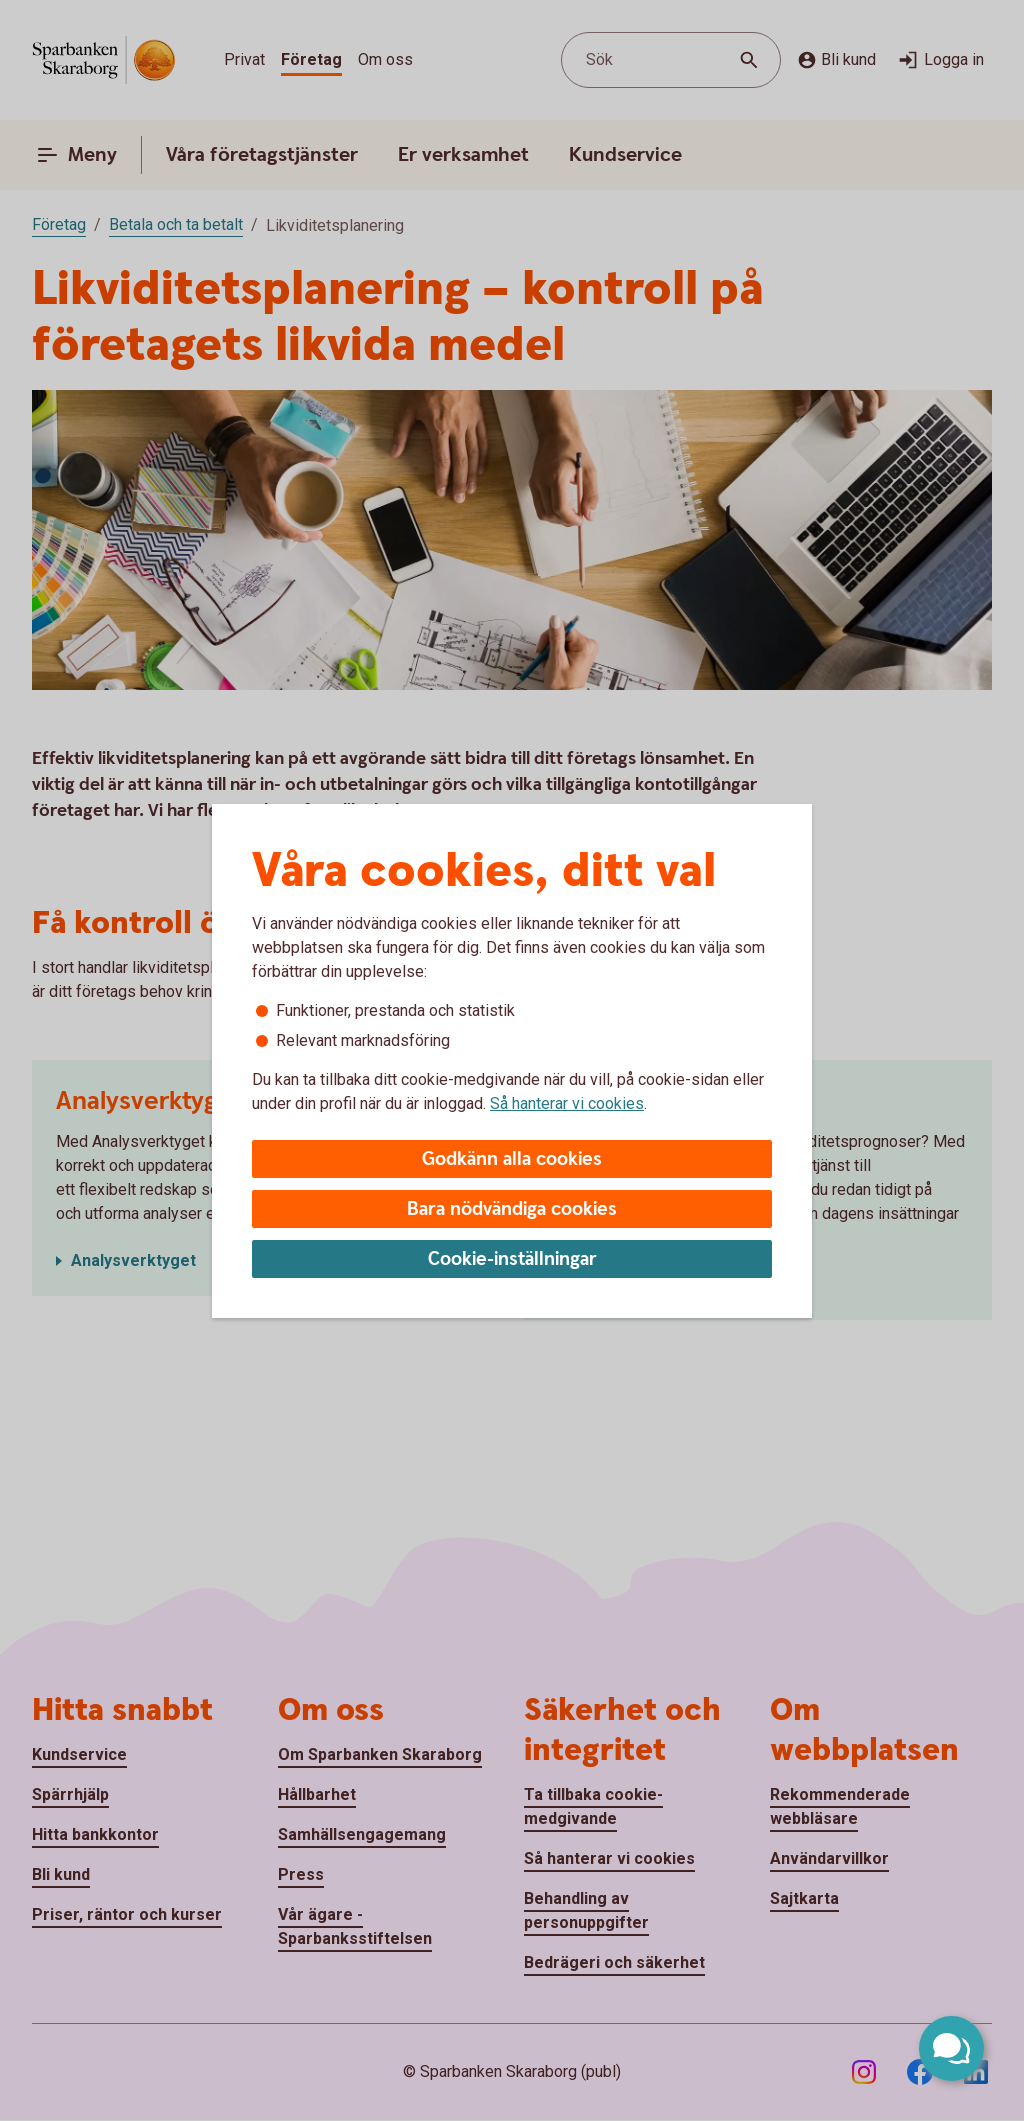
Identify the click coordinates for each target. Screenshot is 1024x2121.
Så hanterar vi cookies (567, 1103)
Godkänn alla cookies (512, 1159)
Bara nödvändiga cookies (512, 1209)
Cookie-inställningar (512, 1259)
